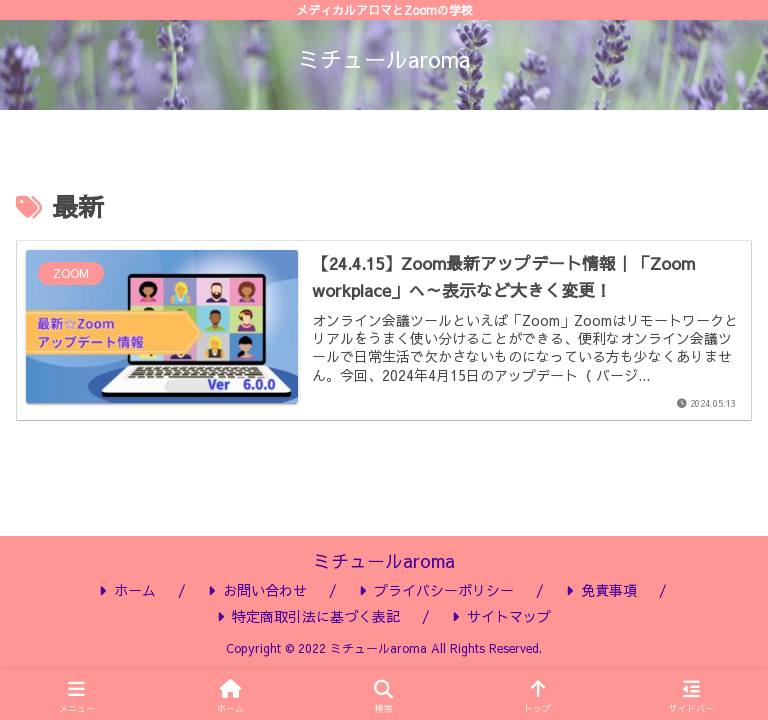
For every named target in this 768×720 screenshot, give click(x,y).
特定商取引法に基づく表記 (308, 616)
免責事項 (601, 590)
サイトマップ (501, 616)
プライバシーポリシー (436, 590)
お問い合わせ (257, 590)
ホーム (127, 590)
